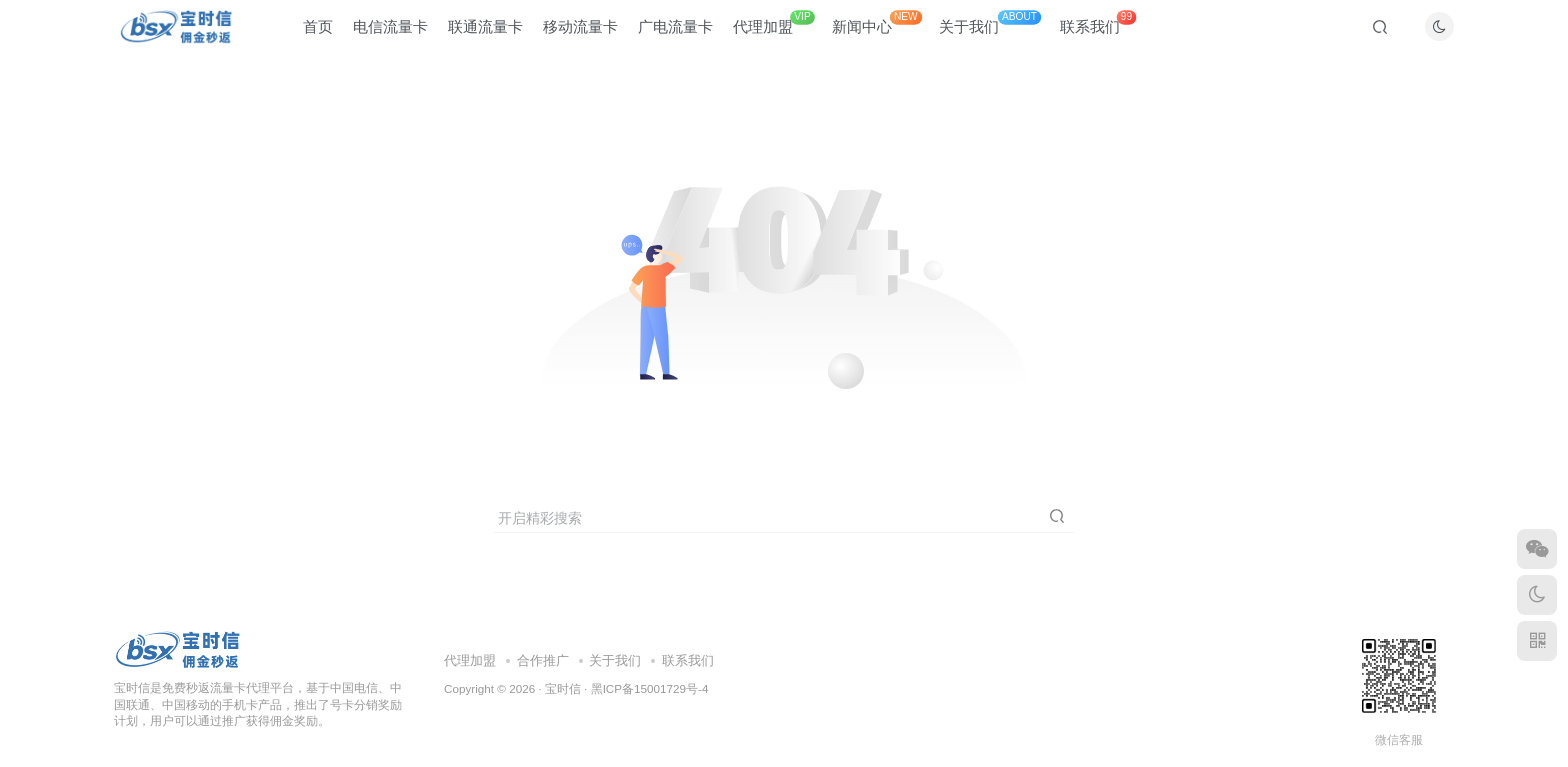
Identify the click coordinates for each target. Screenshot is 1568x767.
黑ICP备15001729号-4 (650, 688)
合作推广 (543, 660)
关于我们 (990, 29)
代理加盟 (774, 29)
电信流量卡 (390, 33)
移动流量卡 (580, 33)
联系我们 (1098, 29)
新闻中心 (877, 29)
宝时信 (563, 688)
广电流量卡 (675, 33)
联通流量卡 (485, 33)
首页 (318, 33)
